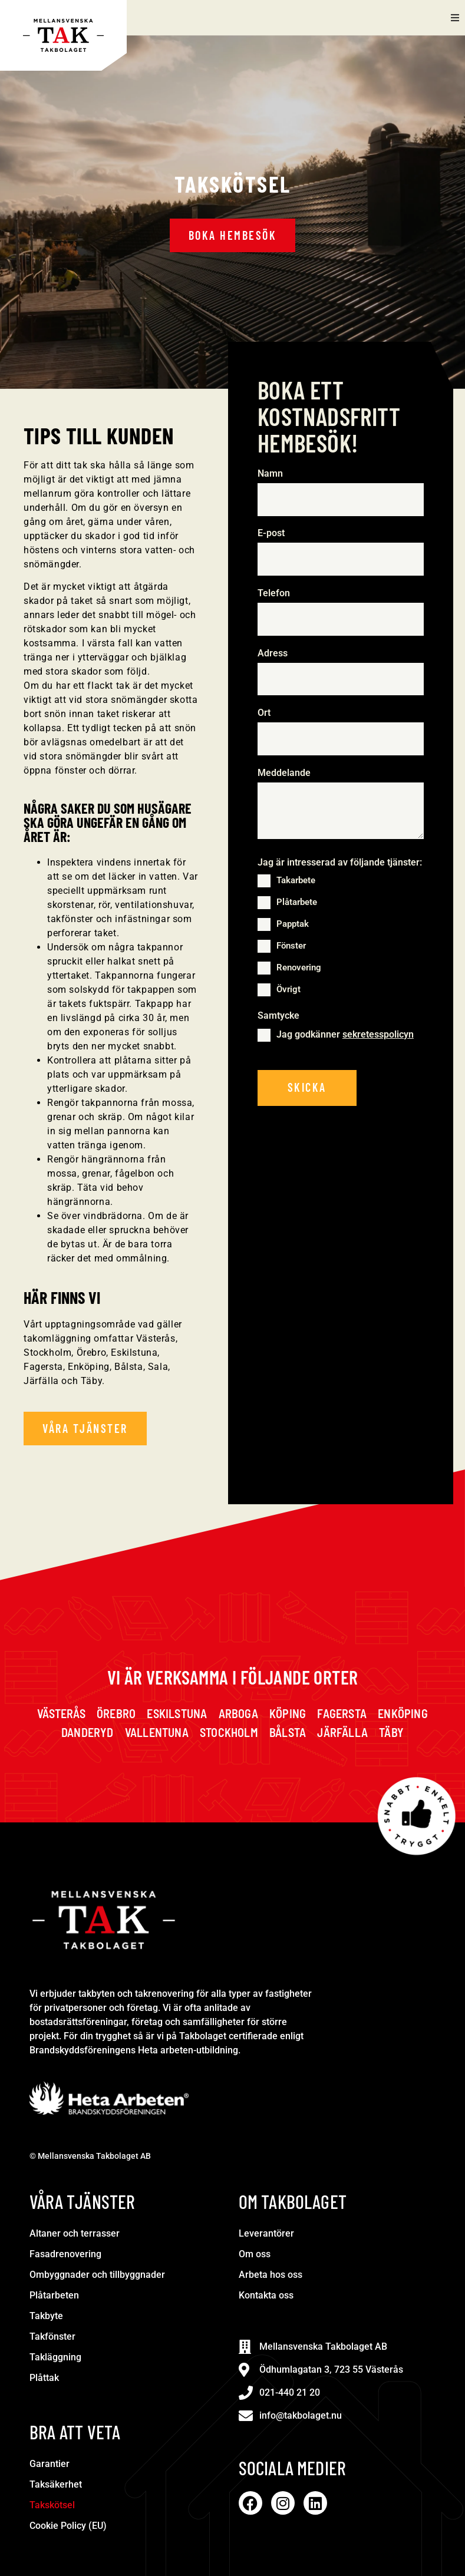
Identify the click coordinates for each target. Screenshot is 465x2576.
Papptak (292, 924)
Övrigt (288, 990)
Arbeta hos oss (270, 2274)
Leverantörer (266, 2233)
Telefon (276, 593)
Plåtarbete (296, 902)
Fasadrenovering (65, 2254)
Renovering (298, 968)
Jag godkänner (345, 1035)
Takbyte (46, 2315)
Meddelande (284, 773)
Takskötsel (52, 2505)
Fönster (291, 946)
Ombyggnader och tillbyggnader (97, 2274)
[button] (454, 18)
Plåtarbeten (54, 2295)
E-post (274, 534)
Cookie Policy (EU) (68, 2525)
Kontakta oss (266, 2295)
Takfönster (52, 2336)
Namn (273, 473)
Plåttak (44, 2377)
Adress (273, 653)
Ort (264, 713)
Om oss (255, 2254)
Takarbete (295, 881)
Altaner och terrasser (74, 2233)
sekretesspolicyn (378, 1035)
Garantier (49, 2463)
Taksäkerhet (55, 2484)
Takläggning (55, 2357)
